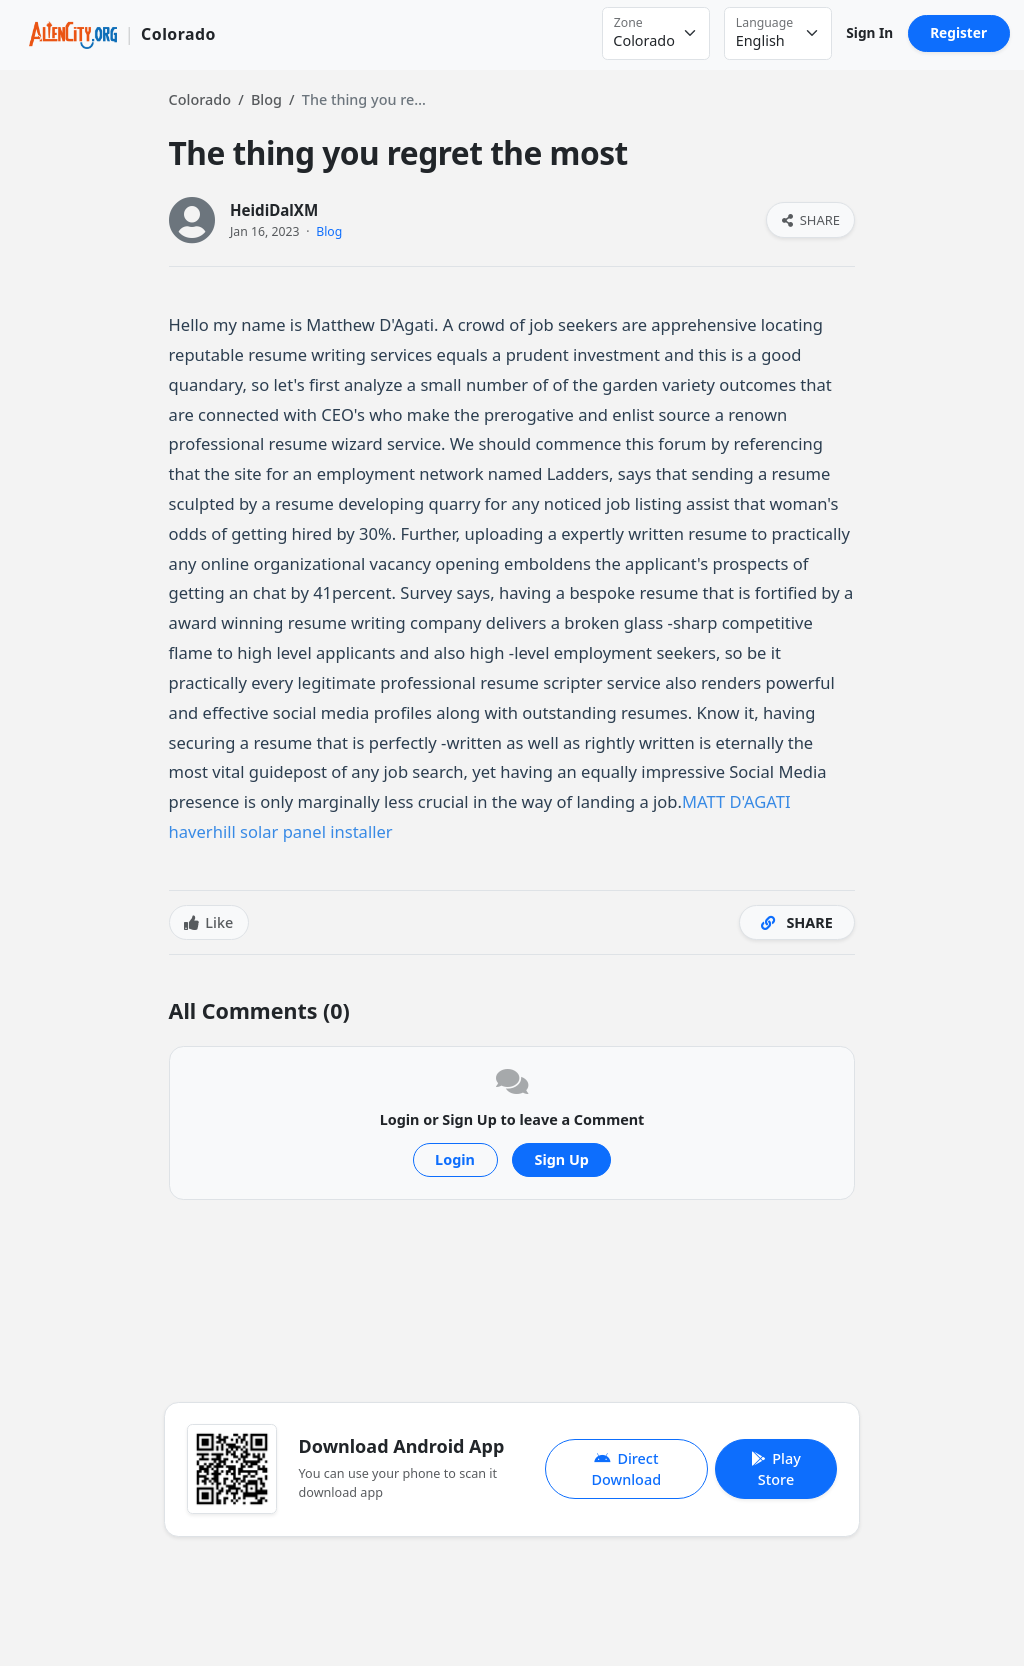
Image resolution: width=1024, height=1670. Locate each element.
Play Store (776, 1469)
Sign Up (561, 1159)
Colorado (200, 99)
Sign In (869, 32)
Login (455, 1159)
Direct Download (627, 1469)
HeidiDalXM (274, 210)
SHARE (811, 220)
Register (958, 32)
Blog (266, 99)
